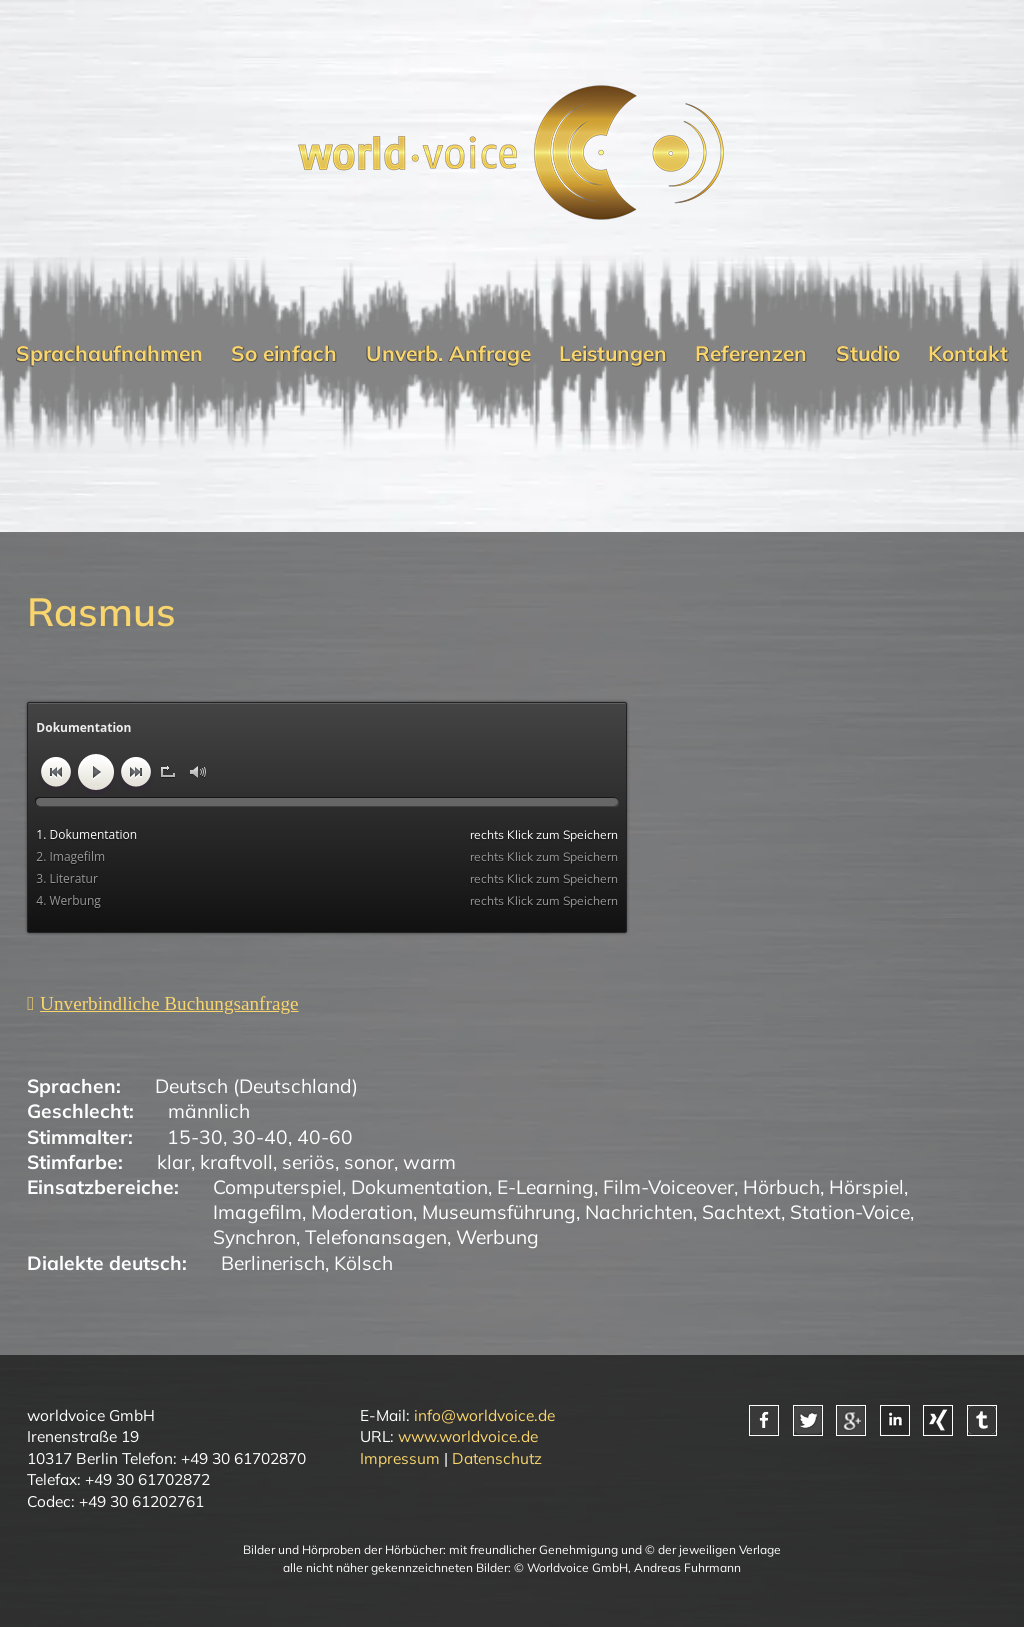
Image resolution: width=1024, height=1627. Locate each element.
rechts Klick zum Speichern (544, 834)
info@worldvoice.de (484, 1415)
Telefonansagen (376, 1237)
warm (429, 1162)
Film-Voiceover (668, 1187)
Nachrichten (639, 1212)
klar (174, 1162)
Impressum (400, 1458)
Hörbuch (781, 1187)
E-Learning (545, 1187)
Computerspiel (277, 1187)
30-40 (260, 1137)
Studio (868, 353)
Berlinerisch (273, 1263)
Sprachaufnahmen (109, 353)
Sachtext (741, 1212)
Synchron (254, 1237)
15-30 (195, 1137)
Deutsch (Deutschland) (256, 1086)
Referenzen (751, 353)
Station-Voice (850, 1212)
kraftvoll (236, 1162)
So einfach (284, 353)
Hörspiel (866, 1187)
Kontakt (968, 353)
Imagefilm (257, 1212)
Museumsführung (499, 1212)
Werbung (497, 1237)
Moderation (362, 1212)
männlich (209, 1111)
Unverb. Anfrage (448, 353)
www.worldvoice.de (468, 1436)
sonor (369, 1162)
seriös (308, 1162)
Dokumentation (419, 1187)
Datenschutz (497, 1458)
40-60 (325, 1137)
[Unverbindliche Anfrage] (162, 1003)
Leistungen (613, 353)
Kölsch (363, 1263)
